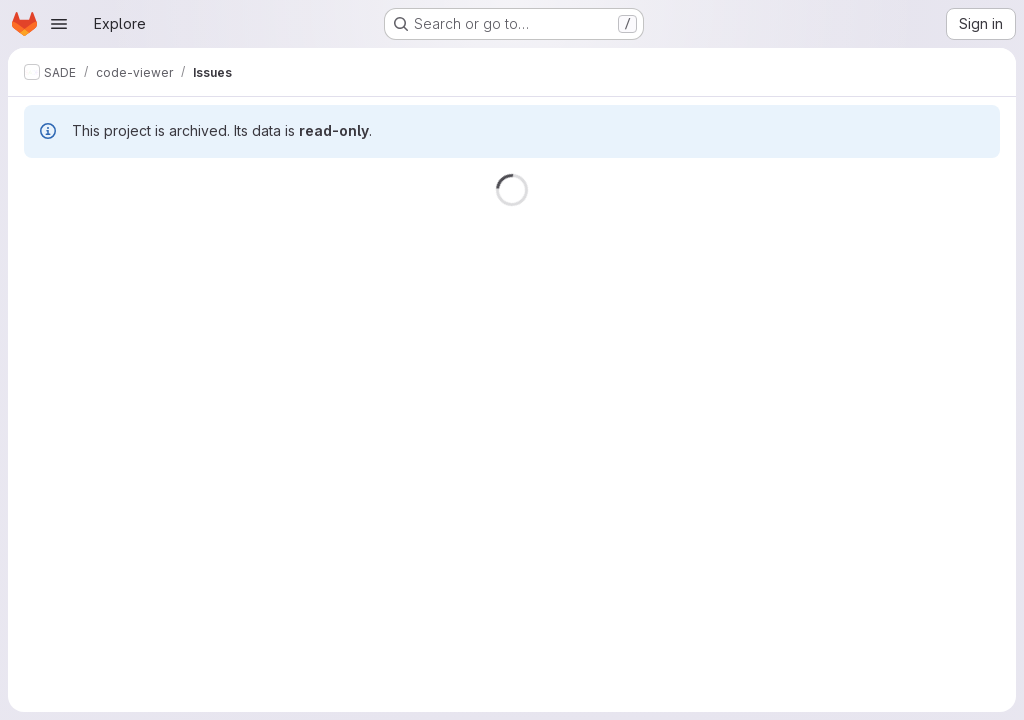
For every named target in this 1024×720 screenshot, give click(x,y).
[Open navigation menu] (59, 24)
